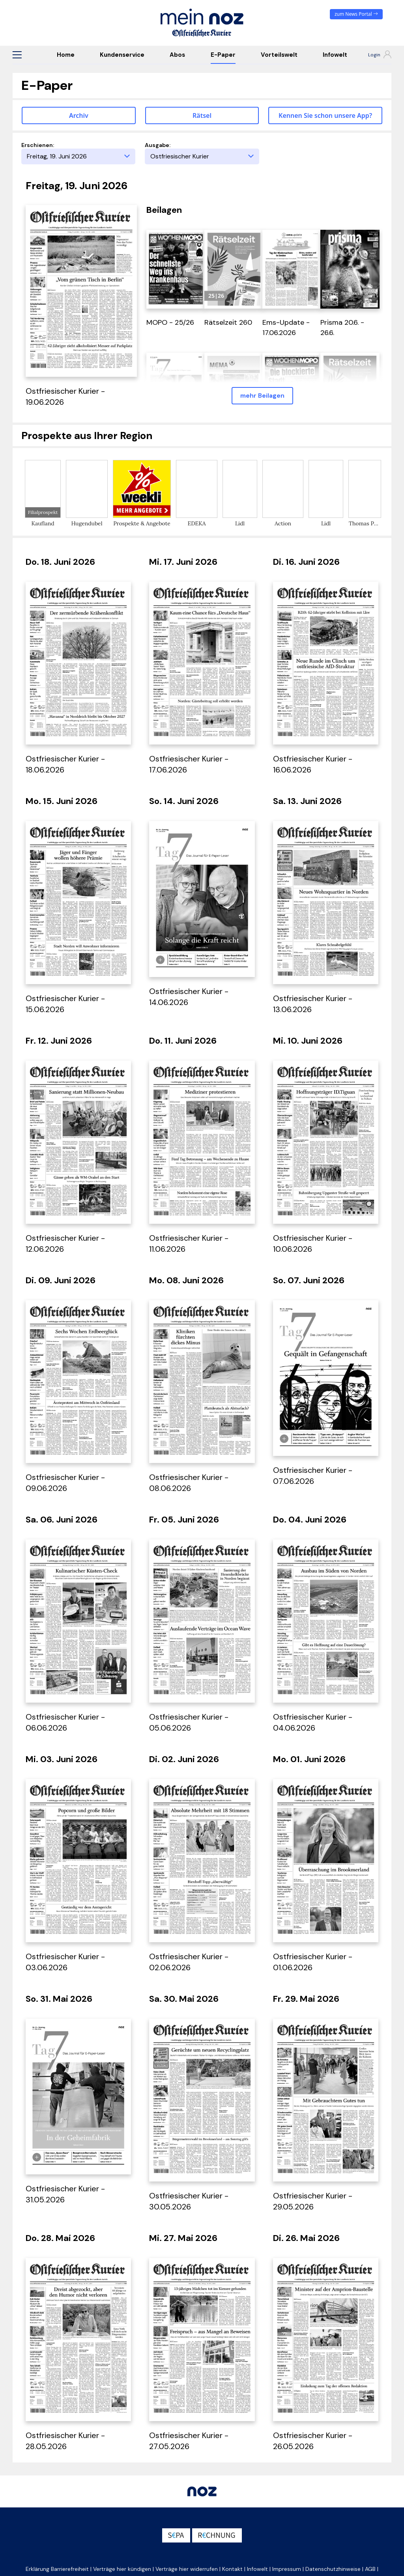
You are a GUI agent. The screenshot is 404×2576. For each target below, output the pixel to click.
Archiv (78, 115)
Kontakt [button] (232, 2568)
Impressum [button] (286, 2568)
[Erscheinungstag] (78, 156)
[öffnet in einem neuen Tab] (176, 268)
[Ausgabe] (202, 156)
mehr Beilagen (262, 395)
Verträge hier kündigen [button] (122, 2568)
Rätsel (202, 115)
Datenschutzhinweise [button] (333, 2568)
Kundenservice (122, 55)
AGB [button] (370, 2568)
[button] (17, 55)
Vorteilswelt (279, 55)
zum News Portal (356, 14)
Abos (177, 55)
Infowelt (335, 55)
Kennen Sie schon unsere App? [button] (325, 115)
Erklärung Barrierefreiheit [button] (57, 2568)
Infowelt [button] (257, 2568)
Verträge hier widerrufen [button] (186, 2568)
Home (66, 55)
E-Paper (223, 55)
